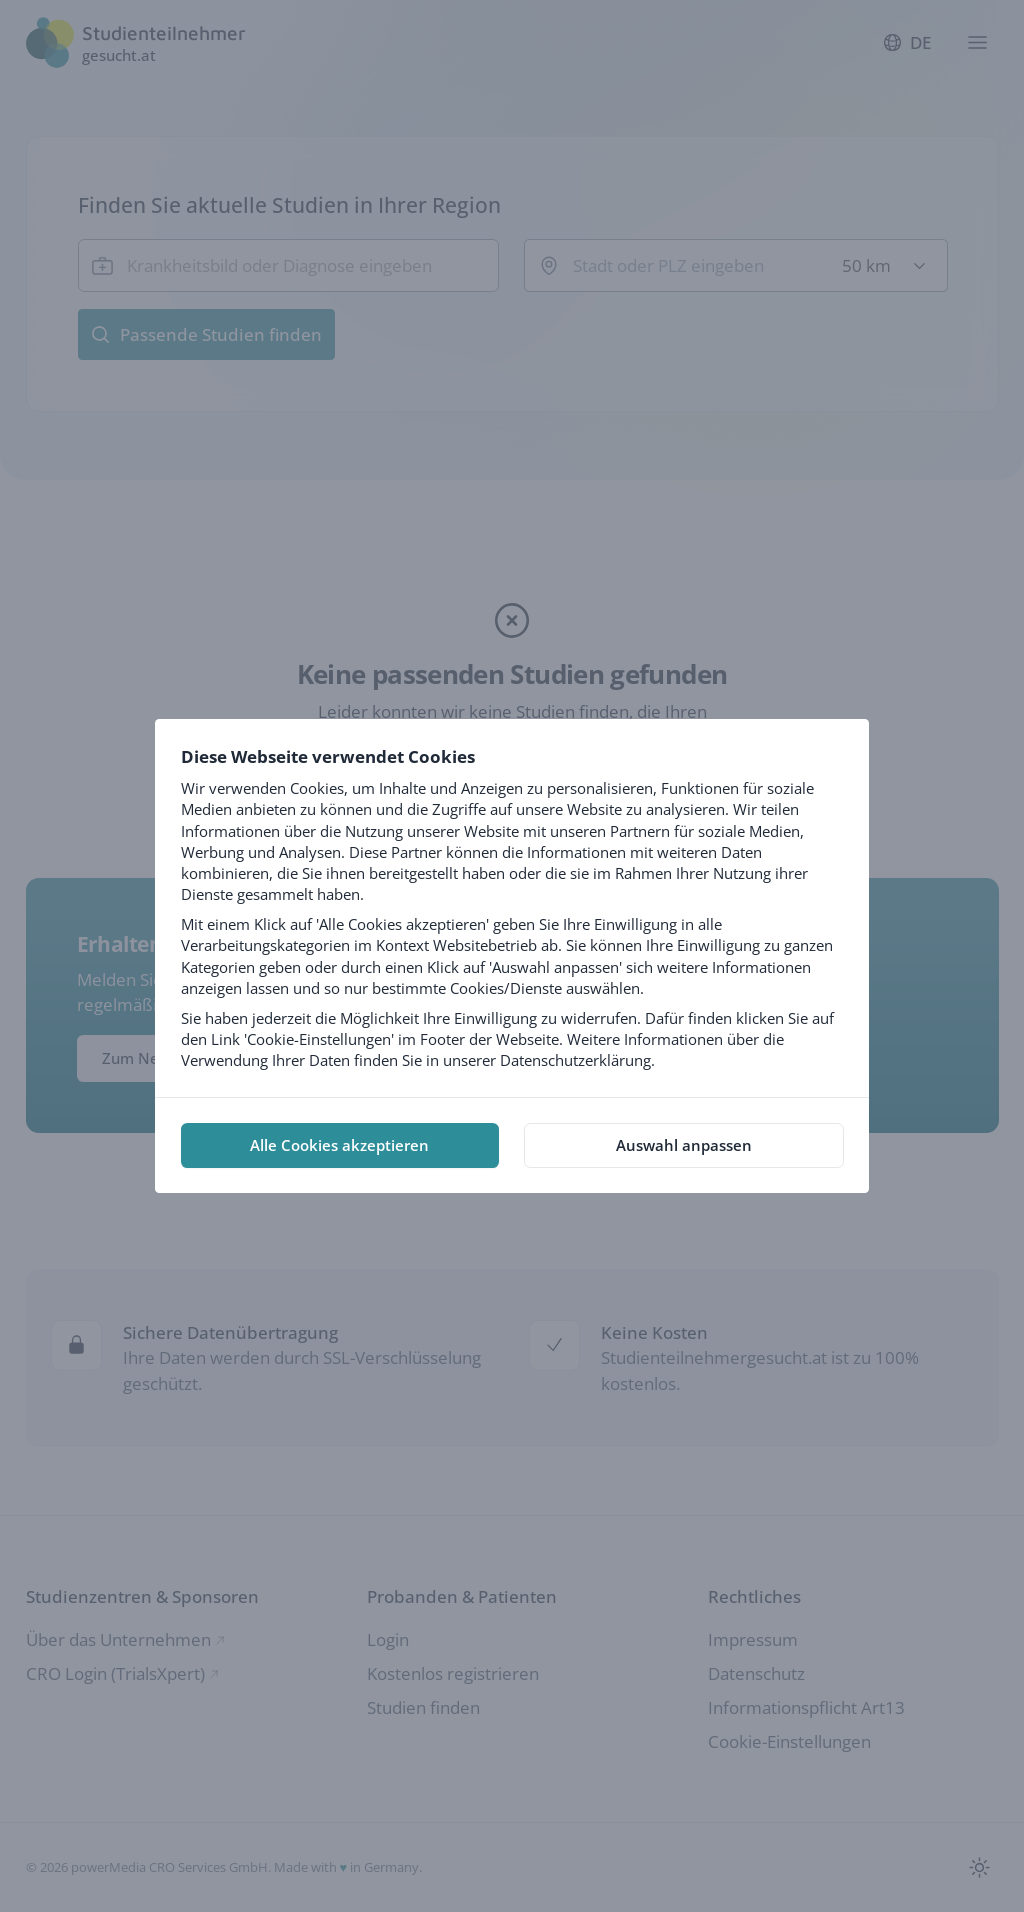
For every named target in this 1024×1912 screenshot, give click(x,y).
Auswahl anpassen (684, 1145)
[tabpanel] (512, 908)
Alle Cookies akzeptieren (339, 1145)
